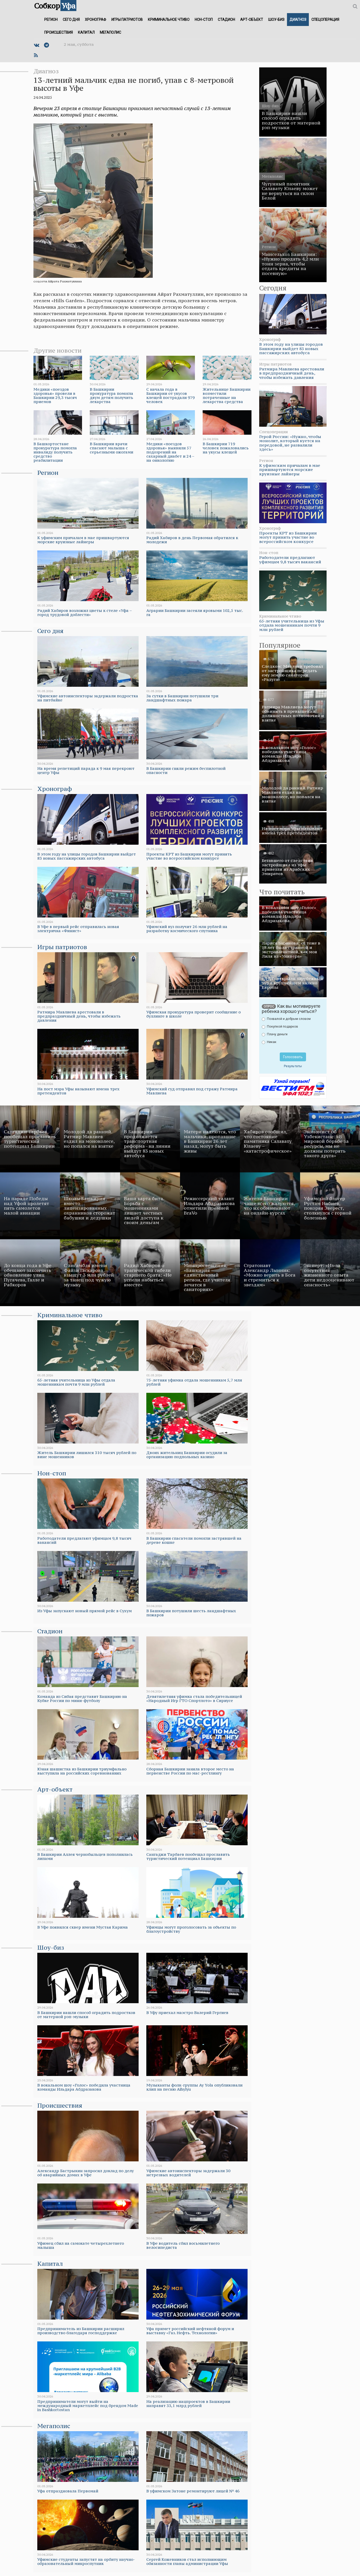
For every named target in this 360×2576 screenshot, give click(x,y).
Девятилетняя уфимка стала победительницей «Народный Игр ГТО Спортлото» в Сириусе (194, 1698)
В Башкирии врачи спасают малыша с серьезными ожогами (111, 447)
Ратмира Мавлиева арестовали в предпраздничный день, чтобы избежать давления (79, 1016)
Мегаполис (53, 2426)
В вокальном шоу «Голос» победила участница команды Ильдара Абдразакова (83, 2087)
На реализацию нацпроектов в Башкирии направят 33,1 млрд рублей (188, 2403)
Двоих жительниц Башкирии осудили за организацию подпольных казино (186, 1454)
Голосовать (293, 1057)
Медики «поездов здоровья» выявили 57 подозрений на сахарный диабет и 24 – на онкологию (170, 452)
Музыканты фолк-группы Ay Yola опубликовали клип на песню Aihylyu (194, 2087)
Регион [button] (51, 19)
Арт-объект (55, 1789)
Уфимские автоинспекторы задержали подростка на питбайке (87, 697)
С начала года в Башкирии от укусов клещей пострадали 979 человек (170, 395)
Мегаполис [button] (110, 32)
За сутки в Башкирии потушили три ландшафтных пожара (182, 697)
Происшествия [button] (58, 32)
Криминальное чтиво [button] (169, 19)
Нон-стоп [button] (204, 19)
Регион (47, 472)
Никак (269, 1042)
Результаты (293, 1066)
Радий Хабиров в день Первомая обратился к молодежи (192, 539)
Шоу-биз (50, 1947)
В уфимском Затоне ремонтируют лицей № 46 (192, 2491)
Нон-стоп (51, 1473)
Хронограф (54, 788)
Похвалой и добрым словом (286, 1019)
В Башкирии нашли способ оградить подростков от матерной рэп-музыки (86, 2014)
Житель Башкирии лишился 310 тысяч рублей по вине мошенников (86, 1454)
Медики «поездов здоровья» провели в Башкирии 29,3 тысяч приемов (55, 395)
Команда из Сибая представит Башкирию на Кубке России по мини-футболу (82, 1698)
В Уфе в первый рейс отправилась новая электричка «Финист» (78, 928)
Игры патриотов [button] (127, 19)
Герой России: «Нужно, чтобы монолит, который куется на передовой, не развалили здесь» (290, 443)
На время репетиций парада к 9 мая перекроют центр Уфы (85, 770)
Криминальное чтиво (69, 1315)
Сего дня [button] (71, 19)
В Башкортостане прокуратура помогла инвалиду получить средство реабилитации (55, 452)
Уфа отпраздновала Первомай (67, 2491)
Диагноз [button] (298, 19)
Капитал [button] (86, 32)
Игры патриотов (62, 947)
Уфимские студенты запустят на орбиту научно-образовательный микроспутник (86, 2561)
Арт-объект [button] (251, 19)
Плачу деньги (274, 1034)
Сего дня (50, 631)
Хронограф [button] (95, 19)
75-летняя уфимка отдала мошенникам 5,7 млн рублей (194, 1382)
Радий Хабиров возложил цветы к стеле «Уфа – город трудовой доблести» (84, 612)
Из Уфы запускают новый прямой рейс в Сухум (84, 1610)
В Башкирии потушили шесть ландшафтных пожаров (191, 1612)
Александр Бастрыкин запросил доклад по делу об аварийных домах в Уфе (85, 2172)
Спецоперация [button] (325, 19)
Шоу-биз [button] (276, 19)
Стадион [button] (226, 19)
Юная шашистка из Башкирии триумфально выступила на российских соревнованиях (82, 1771)
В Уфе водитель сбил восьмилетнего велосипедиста (183, 2245)
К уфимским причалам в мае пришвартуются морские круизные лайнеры (83, 539)
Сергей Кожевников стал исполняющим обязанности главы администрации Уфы (187, 2561)
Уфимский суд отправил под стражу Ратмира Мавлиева (192, 1090)
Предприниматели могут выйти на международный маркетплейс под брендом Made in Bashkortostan (87, 2405)
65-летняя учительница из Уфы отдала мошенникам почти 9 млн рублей (291, 625)
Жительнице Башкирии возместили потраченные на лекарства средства (226, 395)
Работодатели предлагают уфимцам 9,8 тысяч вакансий (290, 559)
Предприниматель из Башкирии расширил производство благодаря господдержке (80, 2330)
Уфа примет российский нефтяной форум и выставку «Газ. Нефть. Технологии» (190, 2330)
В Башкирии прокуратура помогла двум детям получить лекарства (111, 395)
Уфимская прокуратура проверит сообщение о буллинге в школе (193, 1014)
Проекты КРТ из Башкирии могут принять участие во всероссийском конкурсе (189, 856)
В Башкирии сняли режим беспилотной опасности (186, 770)
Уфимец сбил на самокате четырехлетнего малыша (80, 2245)
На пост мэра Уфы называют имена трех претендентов (78, 1090)
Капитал (50, 2263)
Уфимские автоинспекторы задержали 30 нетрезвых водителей (188, 2172)
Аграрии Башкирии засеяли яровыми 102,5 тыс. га (194, 612)
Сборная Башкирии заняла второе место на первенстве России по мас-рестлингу (190, 1771)
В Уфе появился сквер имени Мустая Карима (82, 1927)
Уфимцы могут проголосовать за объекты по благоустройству (191, 1929)
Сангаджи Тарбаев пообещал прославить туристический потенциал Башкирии (188, 1856)
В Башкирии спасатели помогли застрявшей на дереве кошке (193, 1540)
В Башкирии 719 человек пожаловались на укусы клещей (226, 447)
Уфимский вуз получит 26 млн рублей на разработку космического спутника (186, 928)
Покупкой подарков (280, 1026)
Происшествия (59, 2105)
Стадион (49, 1631)
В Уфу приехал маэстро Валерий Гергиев (187, 2012)
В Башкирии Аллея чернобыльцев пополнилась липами (85, 1856)
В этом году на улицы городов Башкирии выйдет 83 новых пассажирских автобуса (86, 856)
